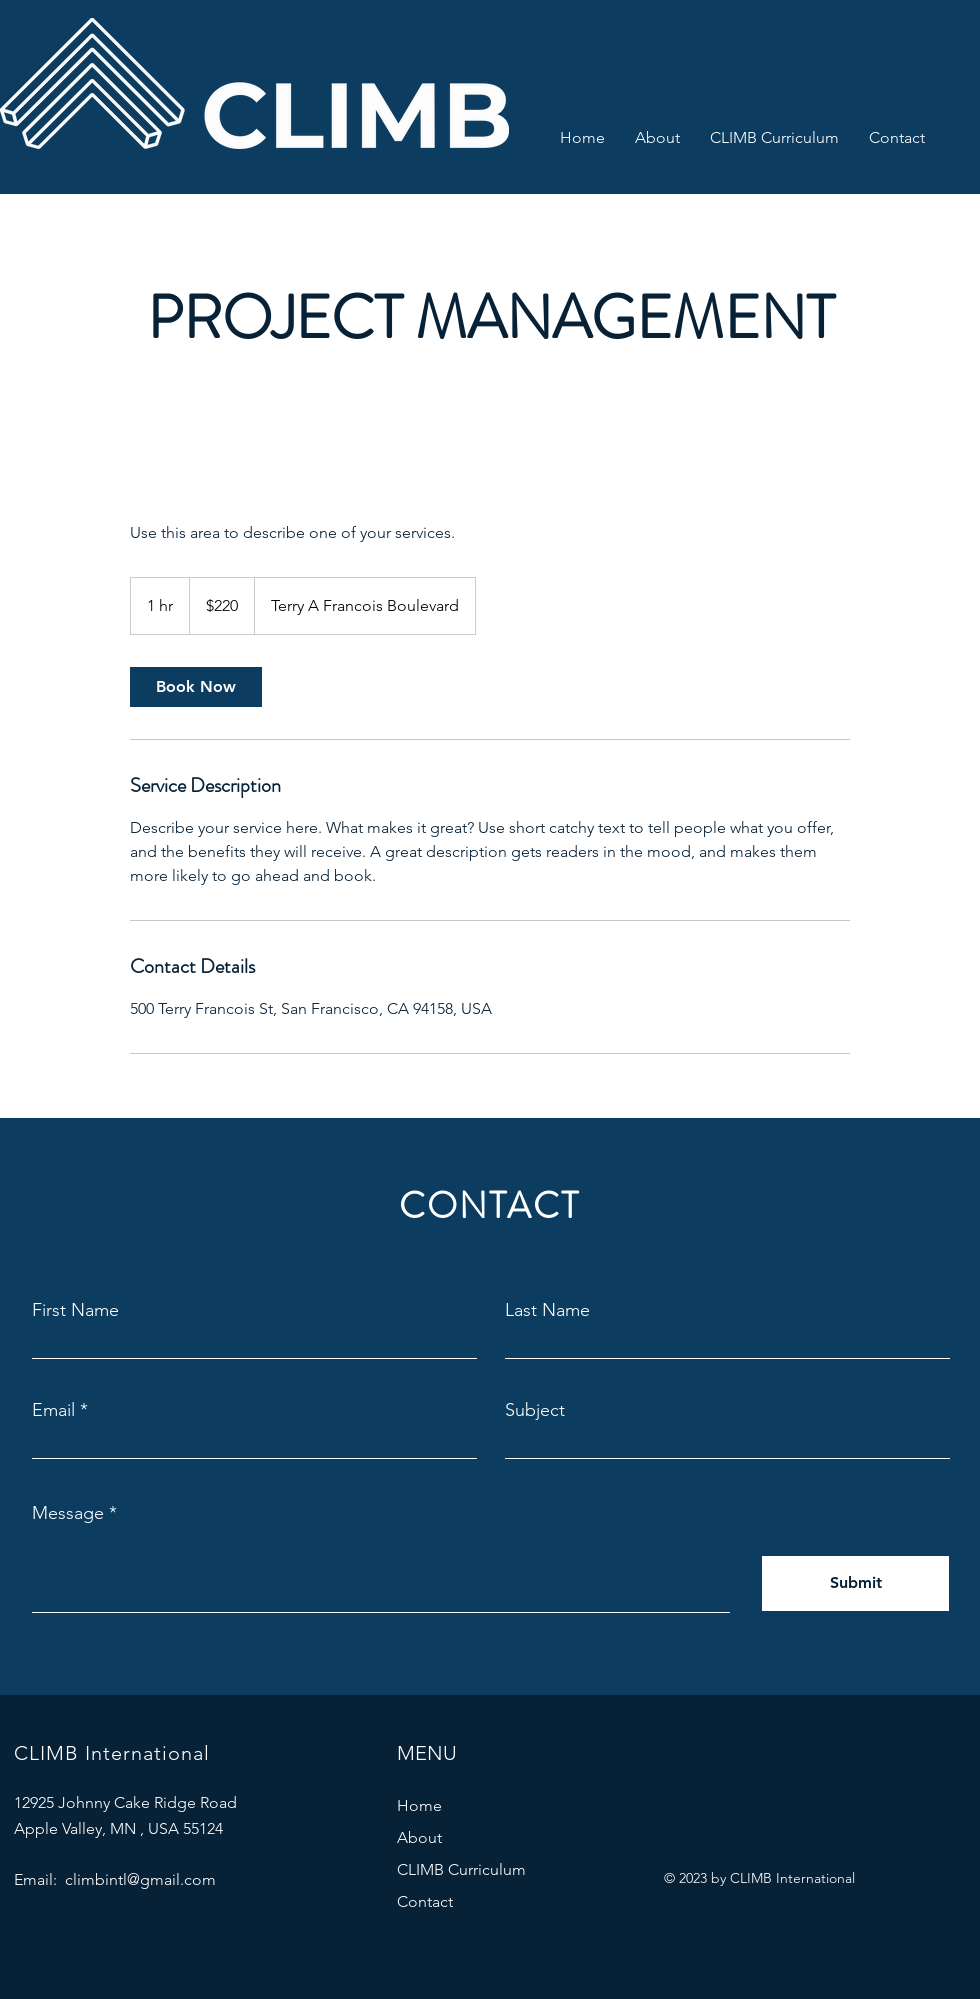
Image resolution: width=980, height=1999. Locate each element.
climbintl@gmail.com (140, 1879)
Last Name (547, 1310)
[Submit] (855, 1583)
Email (53, 1410)
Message (68, 1513)
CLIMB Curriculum (461, 1869)
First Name (75, 1310)
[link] (196, 687)
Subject (535, 1410)
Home (419, 1805)
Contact (425, 1901)
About (419, 1837)
